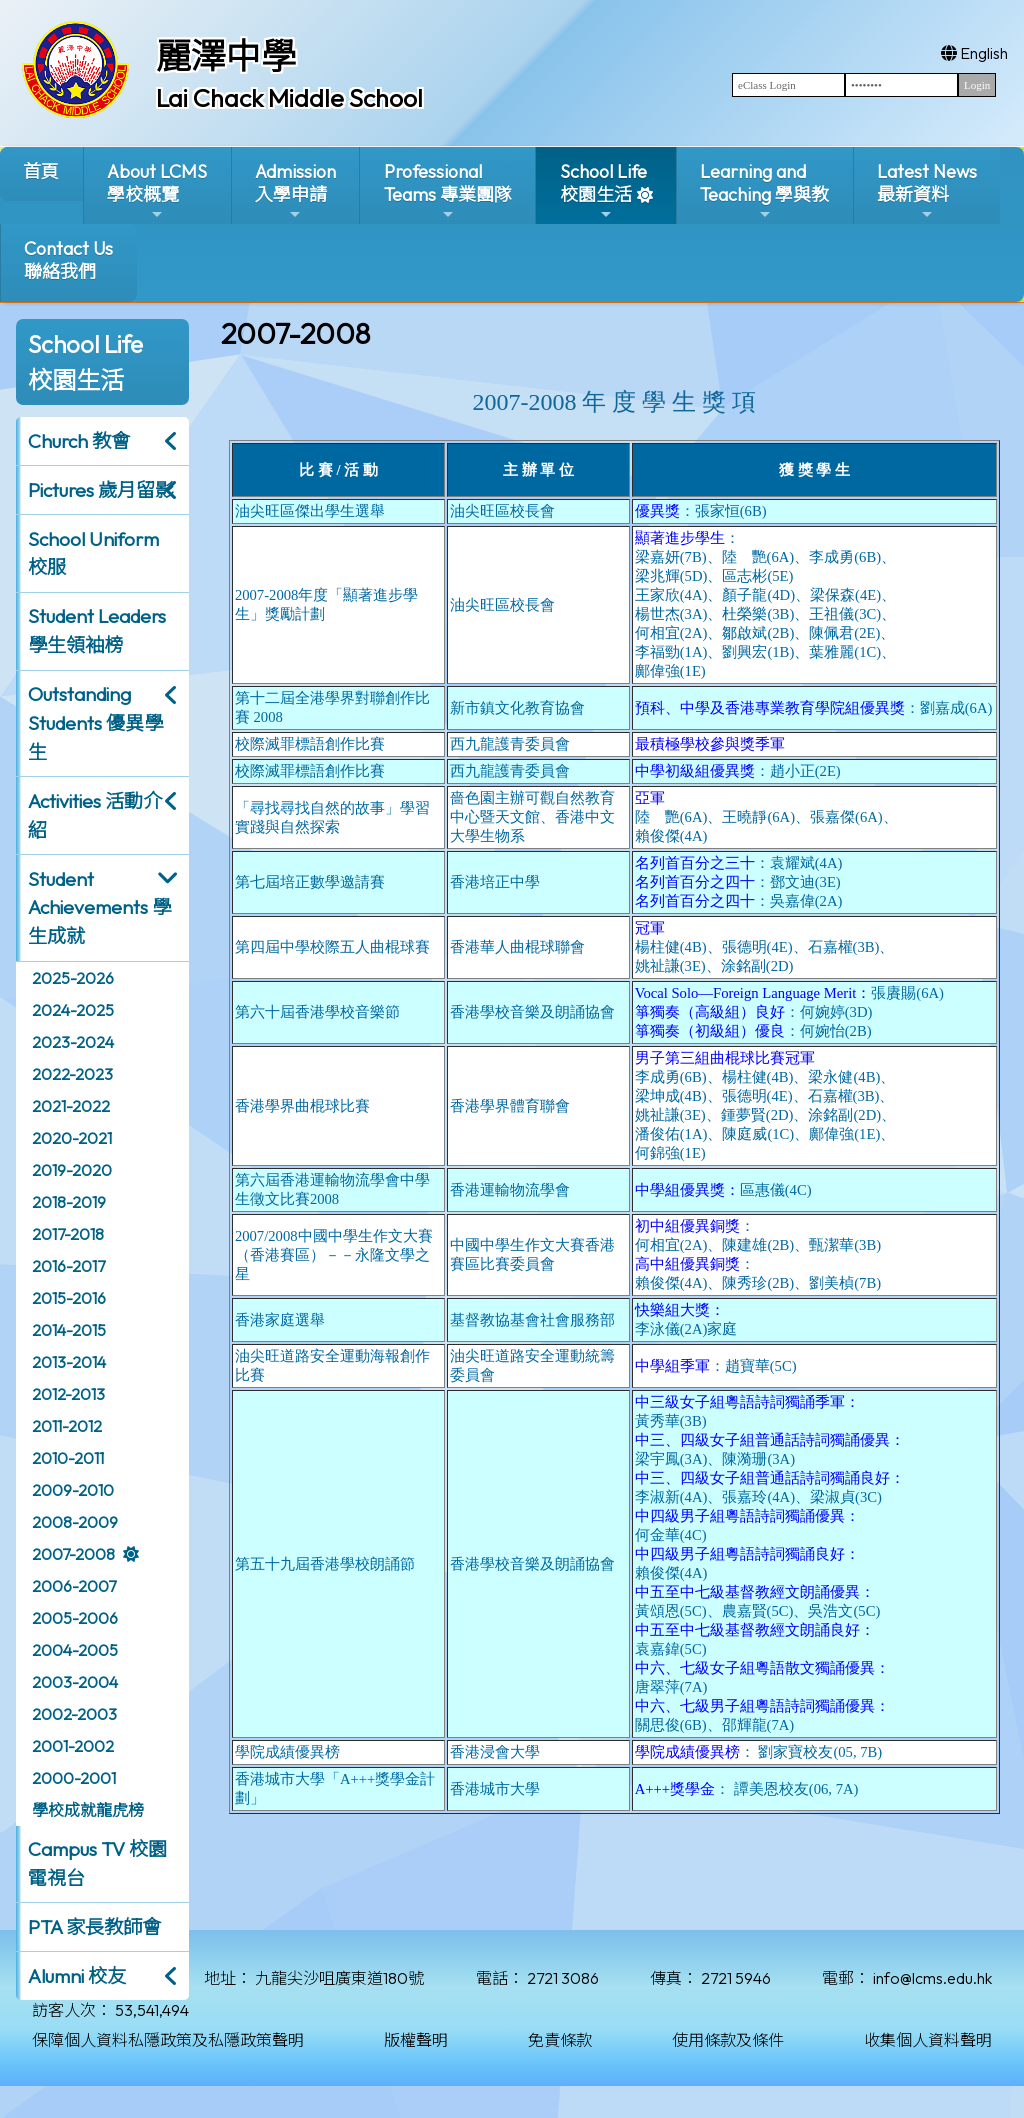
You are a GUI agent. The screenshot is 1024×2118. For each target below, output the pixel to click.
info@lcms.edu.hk (932, 1978)
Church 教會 (79, 441)
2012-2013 (68, 1394)
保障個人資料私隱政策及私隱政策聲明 (168, 2040)
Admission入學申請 (295, 191)
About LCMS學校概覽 (157, 191)
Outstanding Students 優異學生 (95, 723)
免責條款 (560, 2040)
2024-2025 (73, 1010)
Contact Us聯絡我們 (68, 260)
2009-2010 (73, 1490)
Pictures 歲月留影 (101, 490)
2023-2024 (73, 1042)
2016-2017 (68, 1266)
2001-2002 (73, 1746)
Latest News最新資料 (927, 191)
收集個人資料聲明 (928, 2040)
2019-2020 (72, 1170)
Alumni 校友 (77, 1976)
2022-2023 (72, 1074)
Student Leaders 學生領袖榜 (97, 630)
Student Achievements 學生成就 (99, 908)
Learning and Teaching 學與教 (764, 191)
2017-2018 (68, 1234)
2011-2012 (67, 1426)
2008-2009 (75, 1522)
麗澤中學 (226, 56)
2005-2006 (75, 1618)
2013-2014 (69, 1362)
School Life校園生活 (603, 191)
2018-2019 (69, 1202)
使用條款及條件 (728, 2040)
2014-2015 (69, 1330)
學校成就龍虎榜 (88, 1810)
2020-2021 (72, 1138)
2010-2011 (68, 1458)
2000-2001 (74, 1778)
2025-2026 (73, 978)
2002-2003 (74, 1714)
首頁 (41, 171)
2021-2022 (71, 1106)
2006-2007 (74, 1586)
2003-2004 (75, 1682)
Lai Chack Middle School (289, 98)
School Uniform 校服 (93, 553)
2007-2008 (73, 1554)
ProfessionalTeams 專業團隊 (448, 191)
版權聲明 (416, 2040)
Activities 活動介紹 (95, 815)
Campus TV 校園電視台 (97, 1863)
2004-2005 (75, 1650)
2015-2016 (69, 1298)
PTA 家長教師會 (94, 1927)
